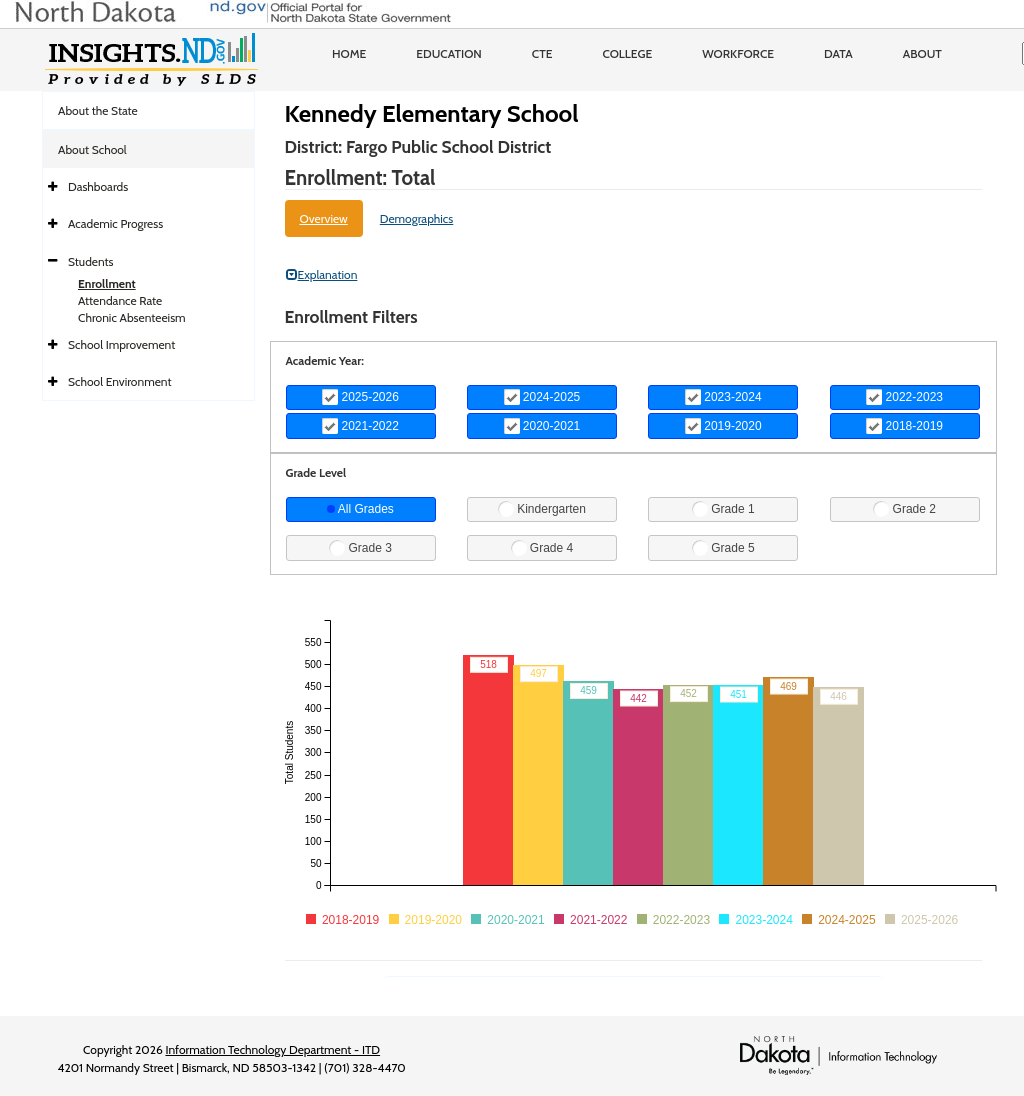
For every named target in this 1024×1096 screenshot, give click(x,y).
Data (838, 53)
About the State (98, 110)
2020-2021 (542, 426)
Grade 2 (904, 509)
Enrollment (107, 283)
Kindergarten (542, 509)
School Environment (120, 381)
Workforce (738, 53)
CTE (542, 53)
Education (449, 53)
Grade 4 (542, 548)
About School (92, 149)
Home (349, 53)
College (627, 53)
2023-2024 (723, 397)
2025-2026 (360, 397)
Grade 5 (723, 548)
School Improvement (121, 344)
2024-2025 (542, 397)
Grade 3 (360, 548)
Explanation (322, 274)
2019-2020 (723, 426)
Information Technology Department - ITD (272, 1049)
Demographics (417, 218)
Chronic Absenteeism (132, 317)
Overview (324, 218)
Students (91, 261)
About (922, 53)
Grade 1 (723, 509)
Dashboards (98, 186)
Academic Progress (115, 223)
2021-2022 (360, 426)
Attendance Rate (120, 300)
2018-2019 (904, 426)
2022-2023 (904, 397)
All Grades (360, 509)
